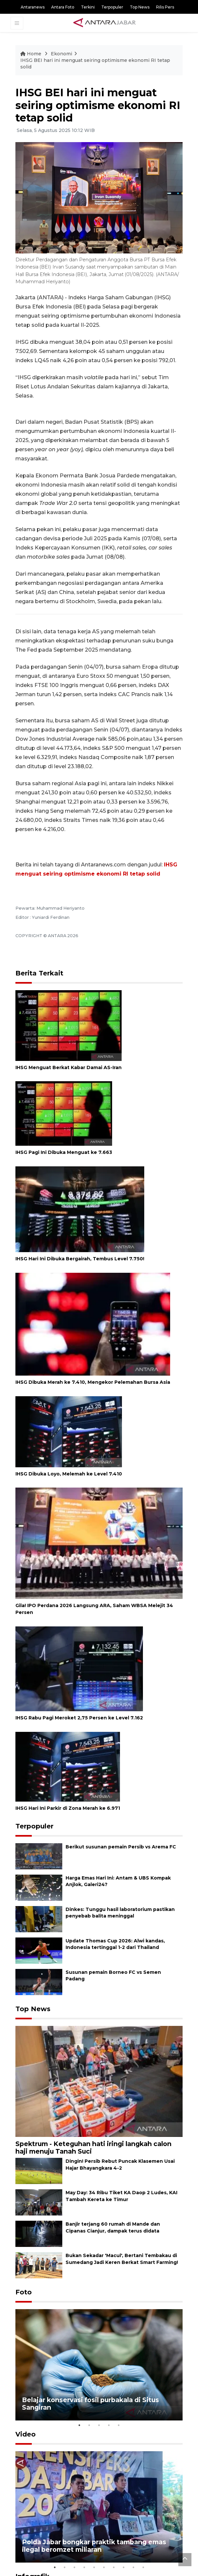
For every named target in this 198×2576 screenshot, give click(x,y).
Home (31, 54)
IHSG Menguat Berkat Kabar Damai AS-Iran (68, 1067)
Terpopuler (112, 7)
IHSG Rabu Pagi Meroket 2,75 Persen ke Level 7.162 (79, 1718)
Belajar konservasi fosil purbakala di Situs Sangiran (90, 2403)
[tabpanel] (99, 2364)
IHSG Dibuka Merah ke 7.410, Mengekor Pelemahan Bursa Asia (92, 1382)
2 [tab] (89, 2425)
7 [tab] (113, 2567)
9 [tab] (133, 2567)
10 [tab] (143, 2567)
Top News (139, 7)
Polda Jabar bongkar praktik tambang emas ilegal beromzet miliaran (94, 2545)
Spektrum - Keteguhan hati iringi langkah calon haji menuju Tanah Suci (93, 2147)
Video (25, 2434)
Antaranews (33, 7)
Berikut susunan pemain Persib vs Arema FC (121, 1847)
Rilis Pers (165, 7)
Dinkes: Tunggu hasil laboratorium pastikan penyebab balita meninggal (120, 1912)
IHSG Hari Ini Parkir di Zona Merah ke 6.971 (67, 1808)
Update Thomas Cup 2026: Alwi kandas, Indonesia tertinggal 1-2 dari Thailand (115, 1944)
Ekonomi (61, 54)
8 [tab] (123, 2567)
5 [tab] (118, 2425)
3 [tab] (99, 2425)
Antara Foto (62, 7)
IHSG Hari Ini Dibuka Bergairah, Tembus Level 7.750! (79, 1259)
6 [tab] (104, 2567)
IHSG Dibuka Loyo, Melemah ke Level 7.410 (68, 1474)
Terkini (88, 7)
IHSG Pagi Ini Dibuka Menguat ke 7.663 (63, 1152)
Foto (23, 2292)
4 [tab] (109, 2425)
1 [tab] (79, 2425)
